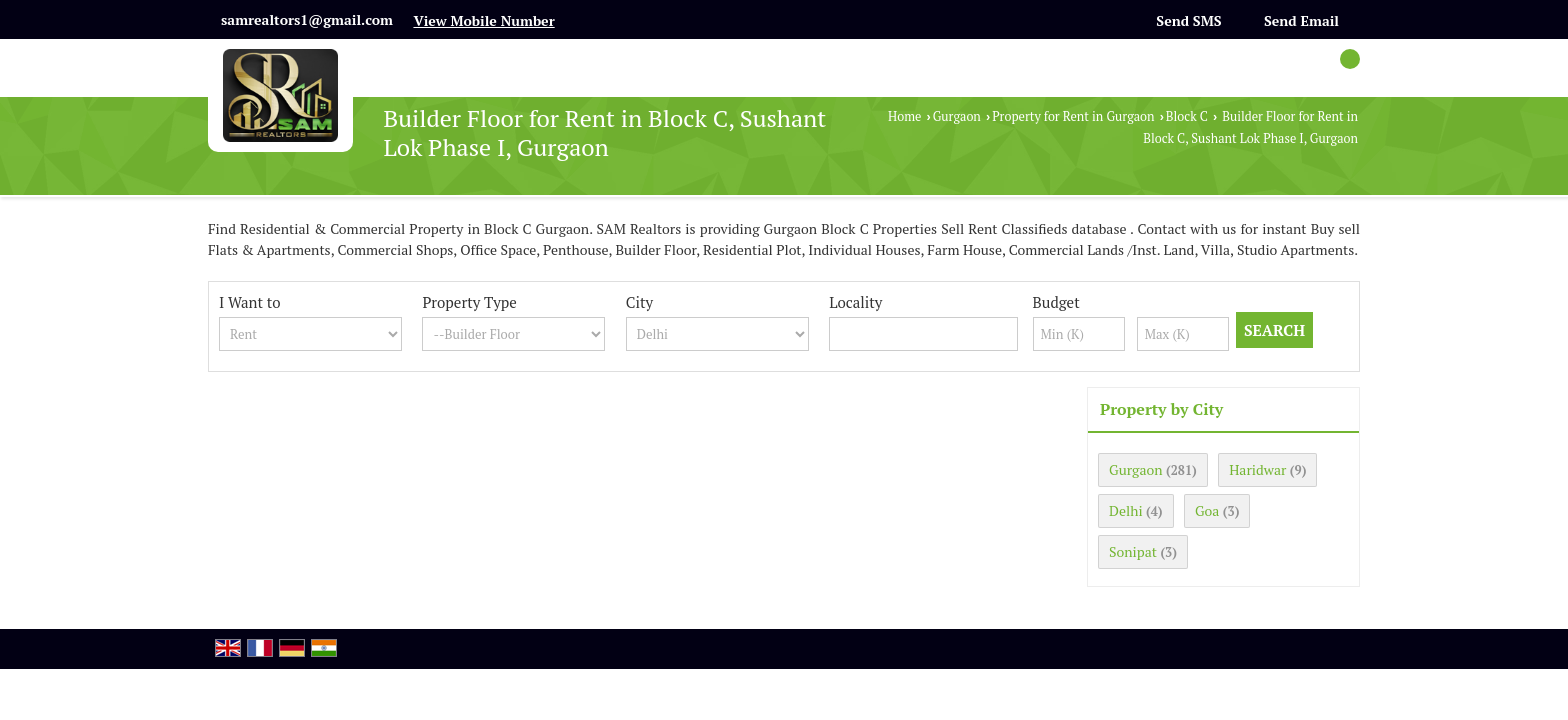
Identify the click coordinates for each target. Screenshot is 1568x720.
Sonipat (1133, 551)
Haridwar (1257, 469)
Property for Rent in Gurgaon (1073, 116)
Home (904, 116)
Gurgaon (957, 116)
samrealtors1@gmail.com (307, 19)
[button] (483, 20)
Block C (1187, 116)
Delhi (1126, 510)
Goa (1207, 510)
